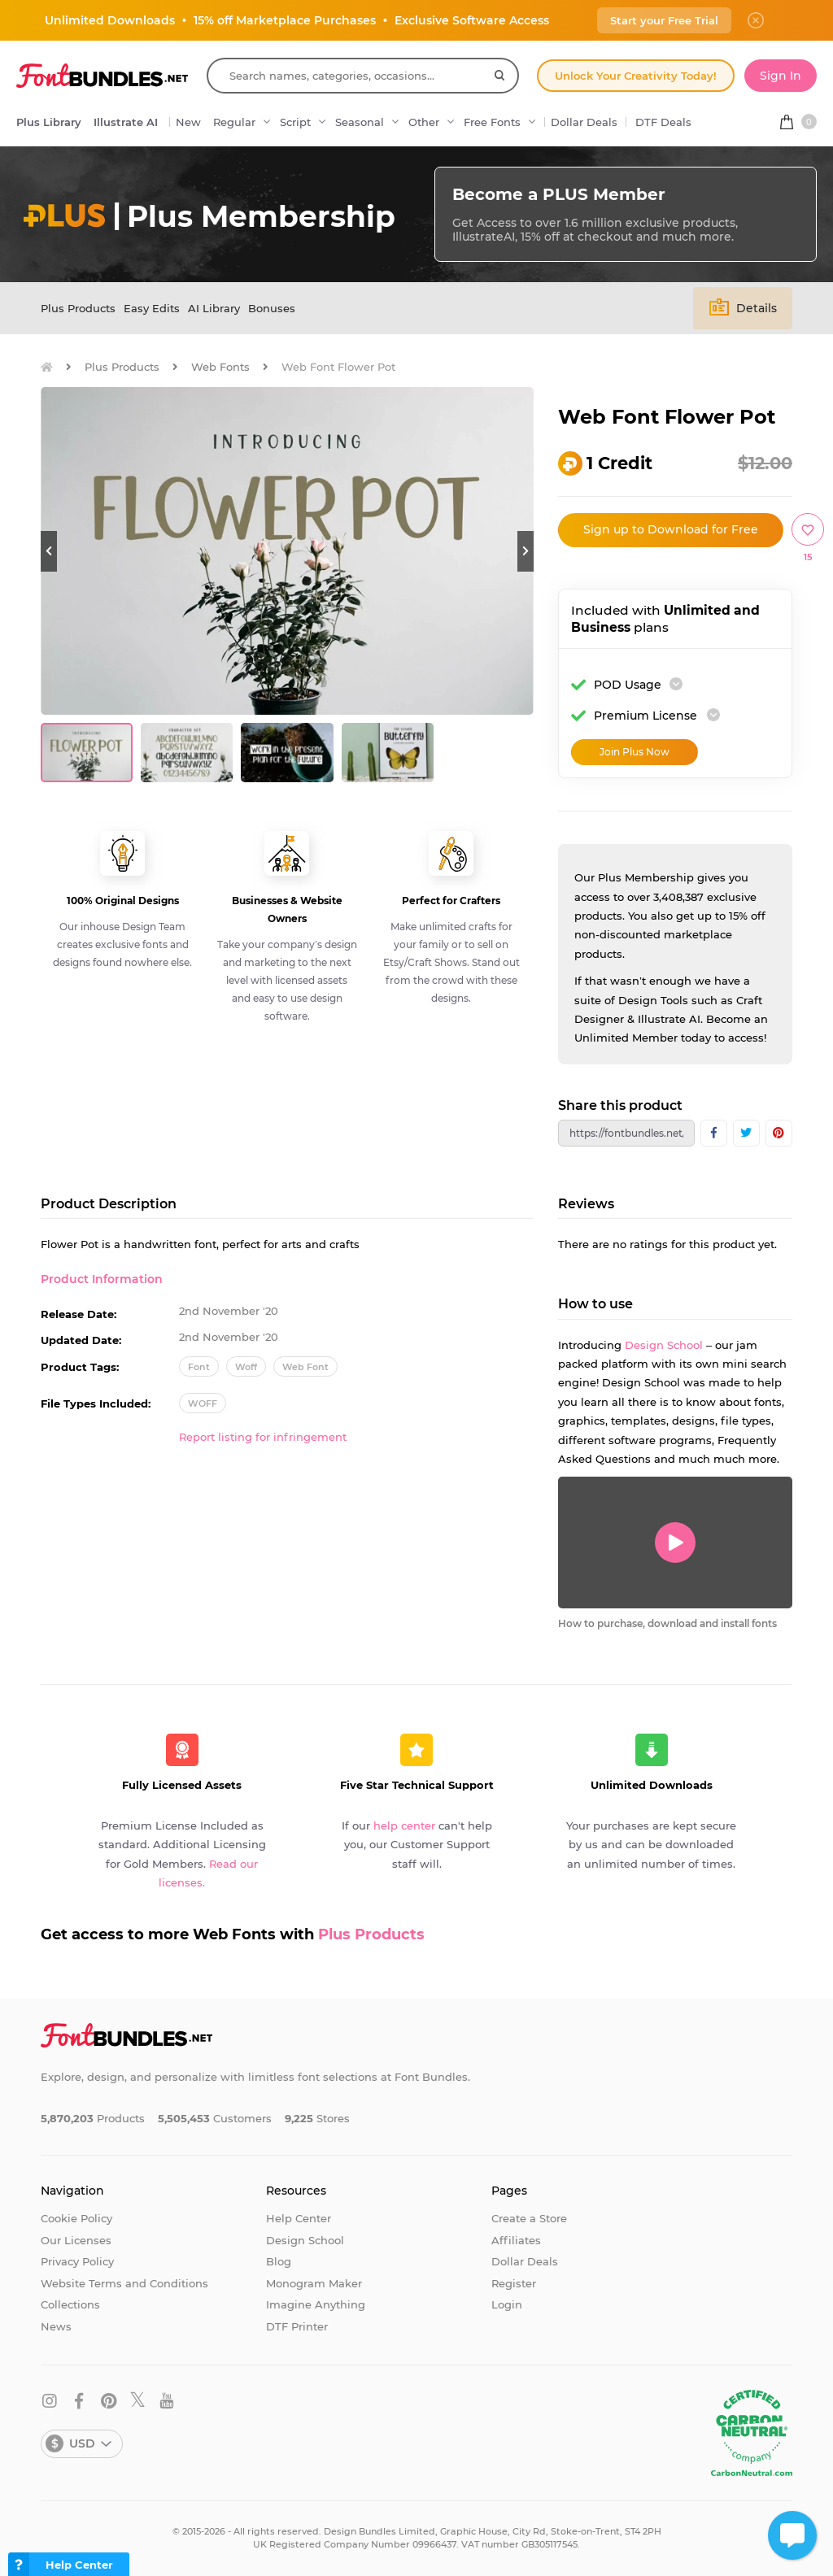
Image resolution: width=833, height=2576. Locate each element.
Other (423, 121)
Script (295, 121)
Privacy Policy (77, 2261)
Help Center (298, 2218)
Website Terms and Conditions (124, 2283)
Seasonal (359, 121)
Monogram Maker (314, 2283)
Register (513, 2283)
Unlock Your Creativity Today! (636, 75)
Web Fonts (220, 366)
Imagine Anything (315, 2304)
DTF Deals (663, 121)
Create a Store (529, 2218)
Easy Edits (152, 308)
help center (404, 1825)
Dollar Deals (584, 121)
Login (506, 2304)
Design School (664, 1344)
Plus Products (78, 308)
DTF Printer (297, 2326)
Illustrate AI (126, 121)
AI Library (214, 308)
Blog (278, 2261)
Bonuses (271, 308)
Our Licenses (76, 2240)
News (56, 2326)
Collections (70, 2304)
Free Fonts (492, 121)
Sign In (780, 75)
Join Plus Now (634, 752)
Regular (234, 121)
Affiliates (516, 2240)
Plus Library (48, 121)
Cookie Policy (76, 2218)
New (188, 121)
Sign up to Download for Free (670, 529)
